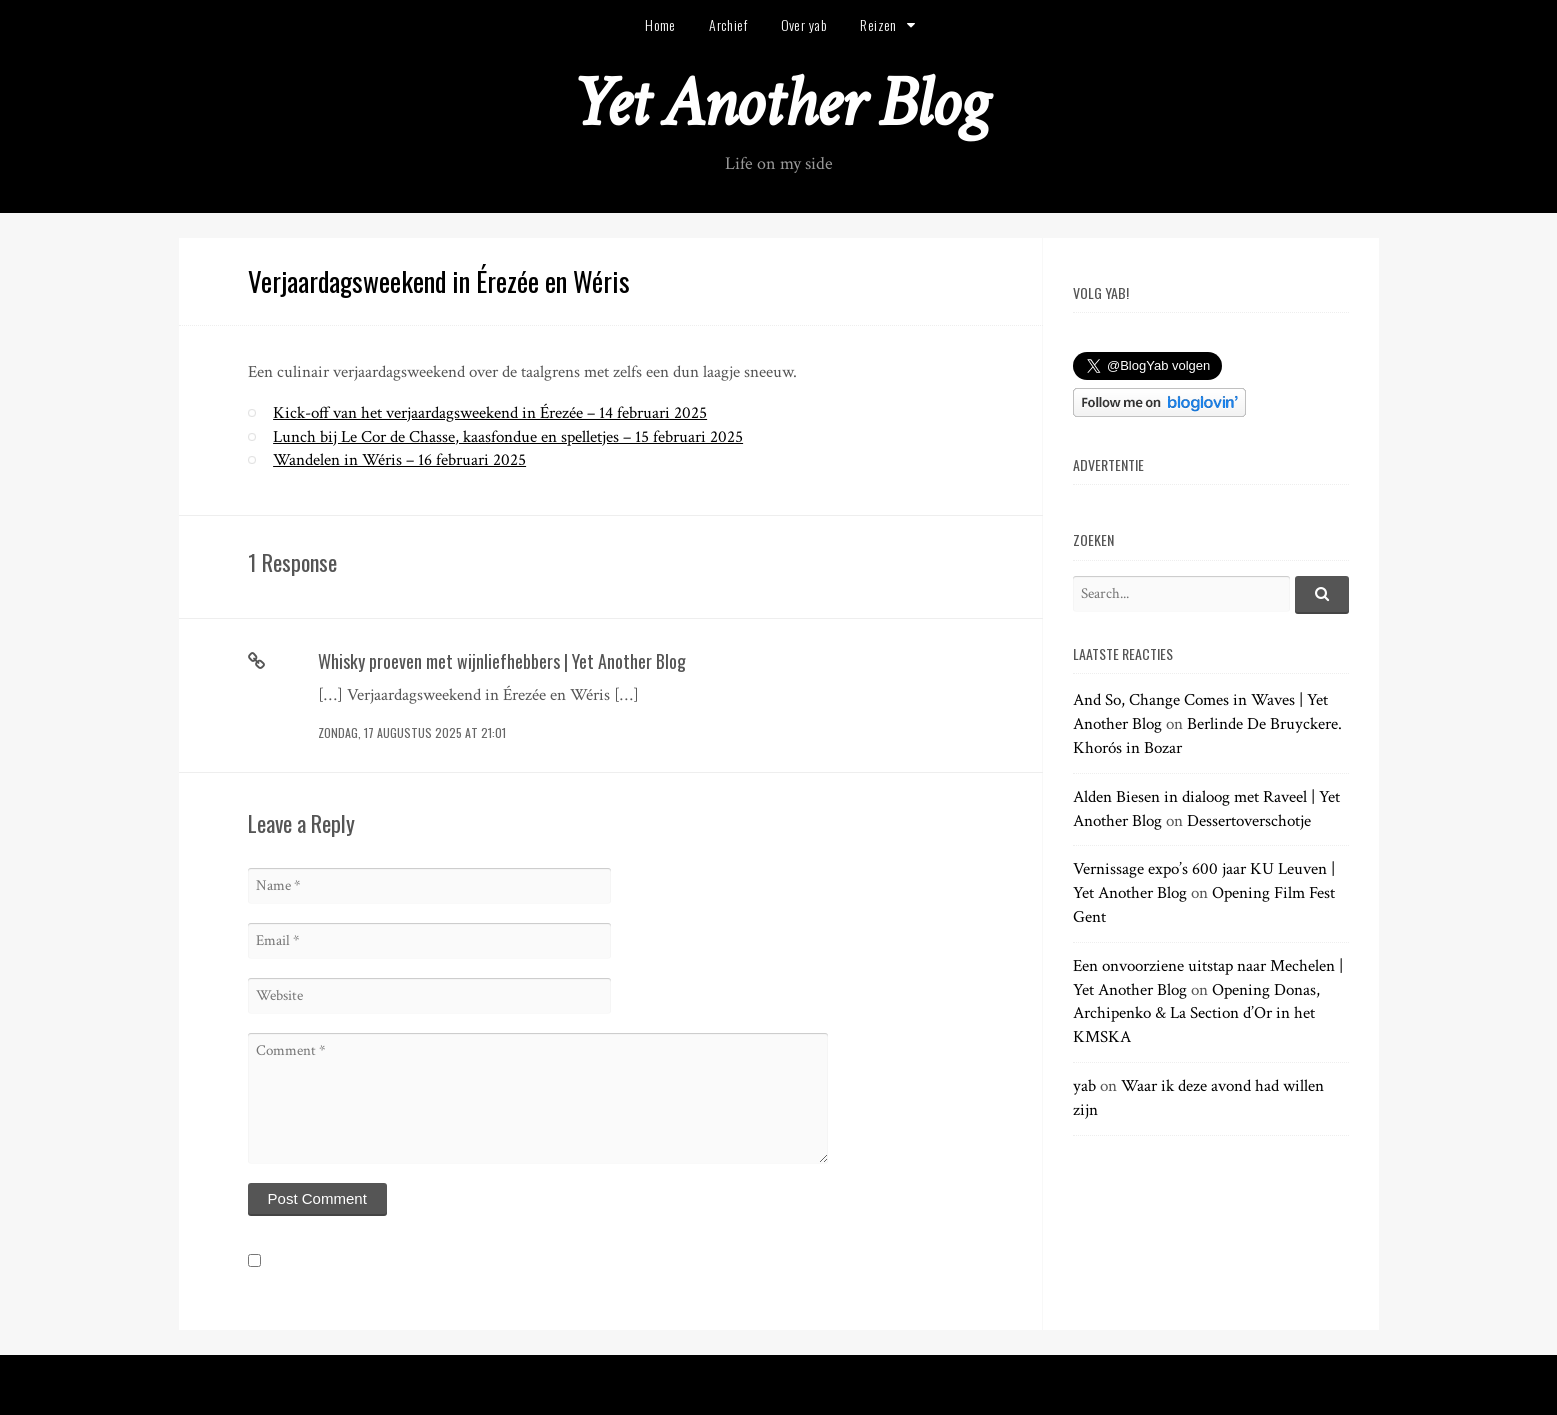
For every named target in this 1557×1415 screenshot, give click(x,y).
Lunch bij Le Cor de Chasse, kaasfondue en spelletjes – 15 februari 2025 (508, 437)
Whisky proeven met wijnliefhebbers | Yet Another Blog (502, 661)
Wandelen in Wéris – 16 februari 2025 (399, 460)
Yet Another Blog (778, 103)
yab (1084, 1086)
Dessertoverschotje (1249, 821)
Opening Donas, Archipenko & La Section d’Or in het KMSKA (1196, 1014)
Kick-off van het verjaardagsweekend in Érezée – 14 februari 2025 (490, 413)
